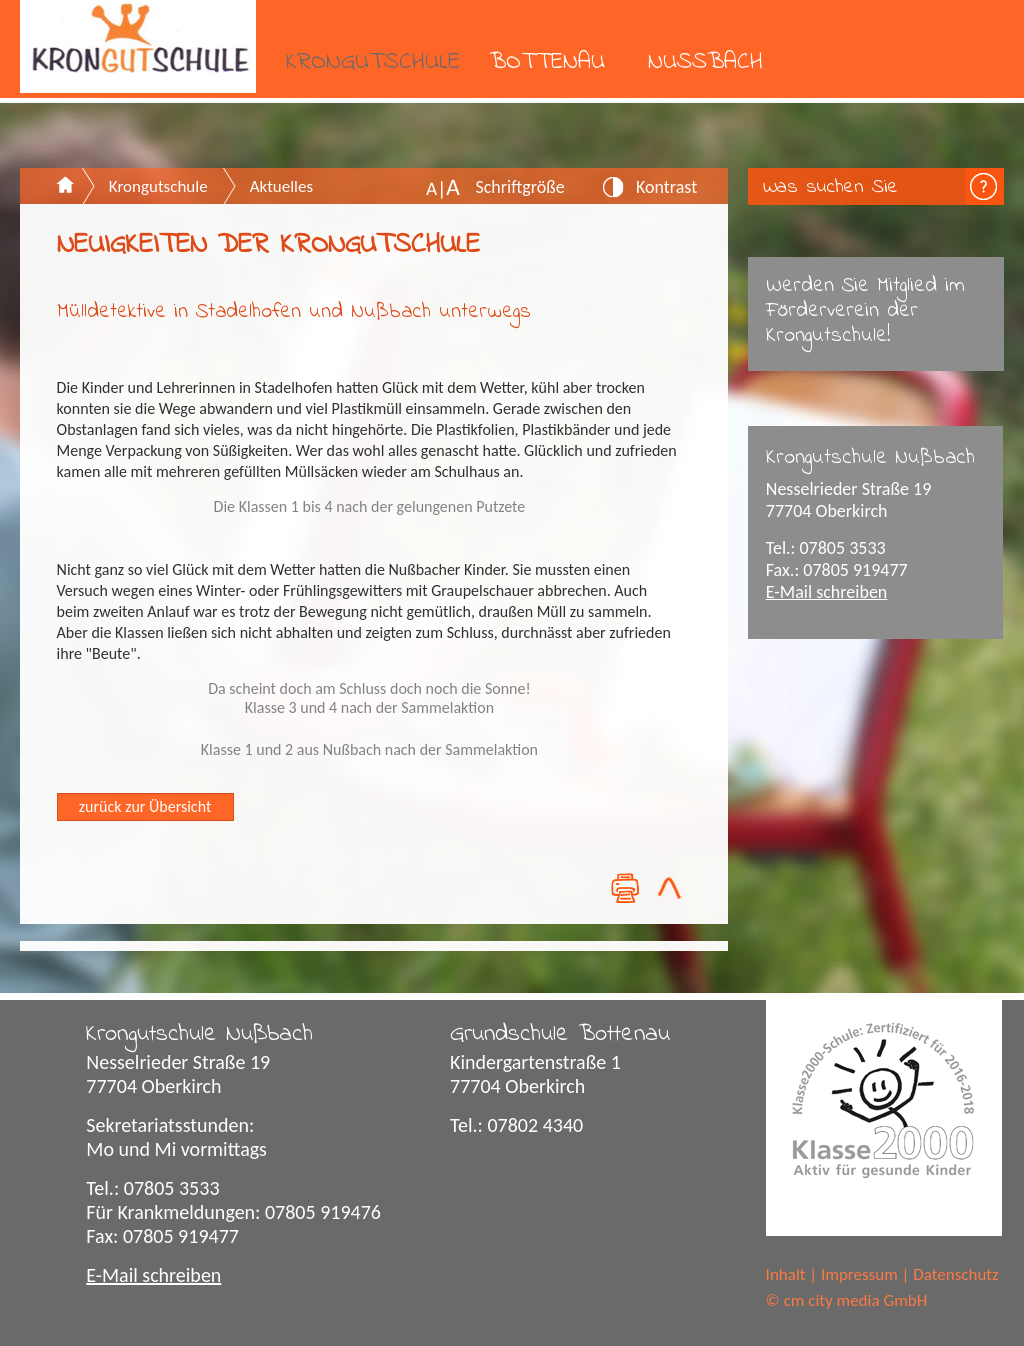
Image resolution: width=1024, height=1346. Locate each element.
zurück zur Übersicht (145, 806)
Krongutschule (373, 62)
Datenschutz (955, 1274)
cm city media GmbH (856, 1300)
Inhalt (786, 1274)
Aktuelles (281, 186)
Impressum (859, 1274)
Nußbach (705, 62)
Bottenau (547, 62)
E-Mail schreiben (827, 592)
